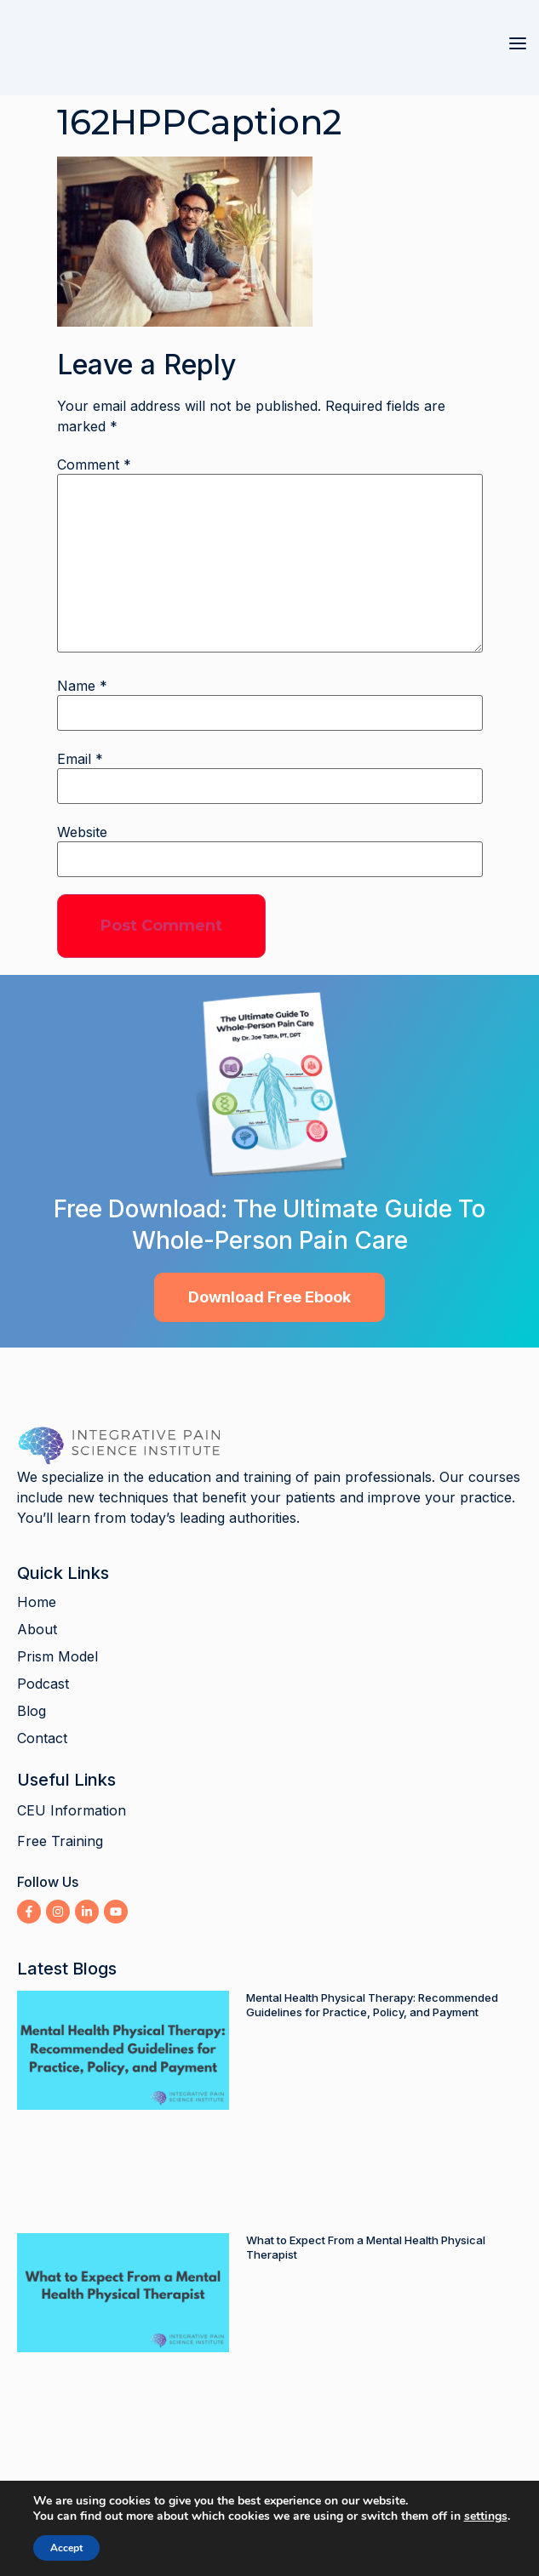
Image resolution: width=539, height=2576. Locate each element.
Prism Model (57, 1656)
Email (80, 759)
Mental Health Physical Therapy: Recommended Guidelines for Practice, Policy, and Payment (372, 2005)
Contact (42, 1738)
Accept (59, 2548)
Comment (94, 464)
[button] (517, 43)
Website (82, 832)
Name (82, 685)
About (37, 1629)
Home (36, 1601)
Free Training (60, 1840)
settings (492, 2516)
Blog (31, 1710)
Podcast (43, 1683)
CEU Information (71, 1810)
